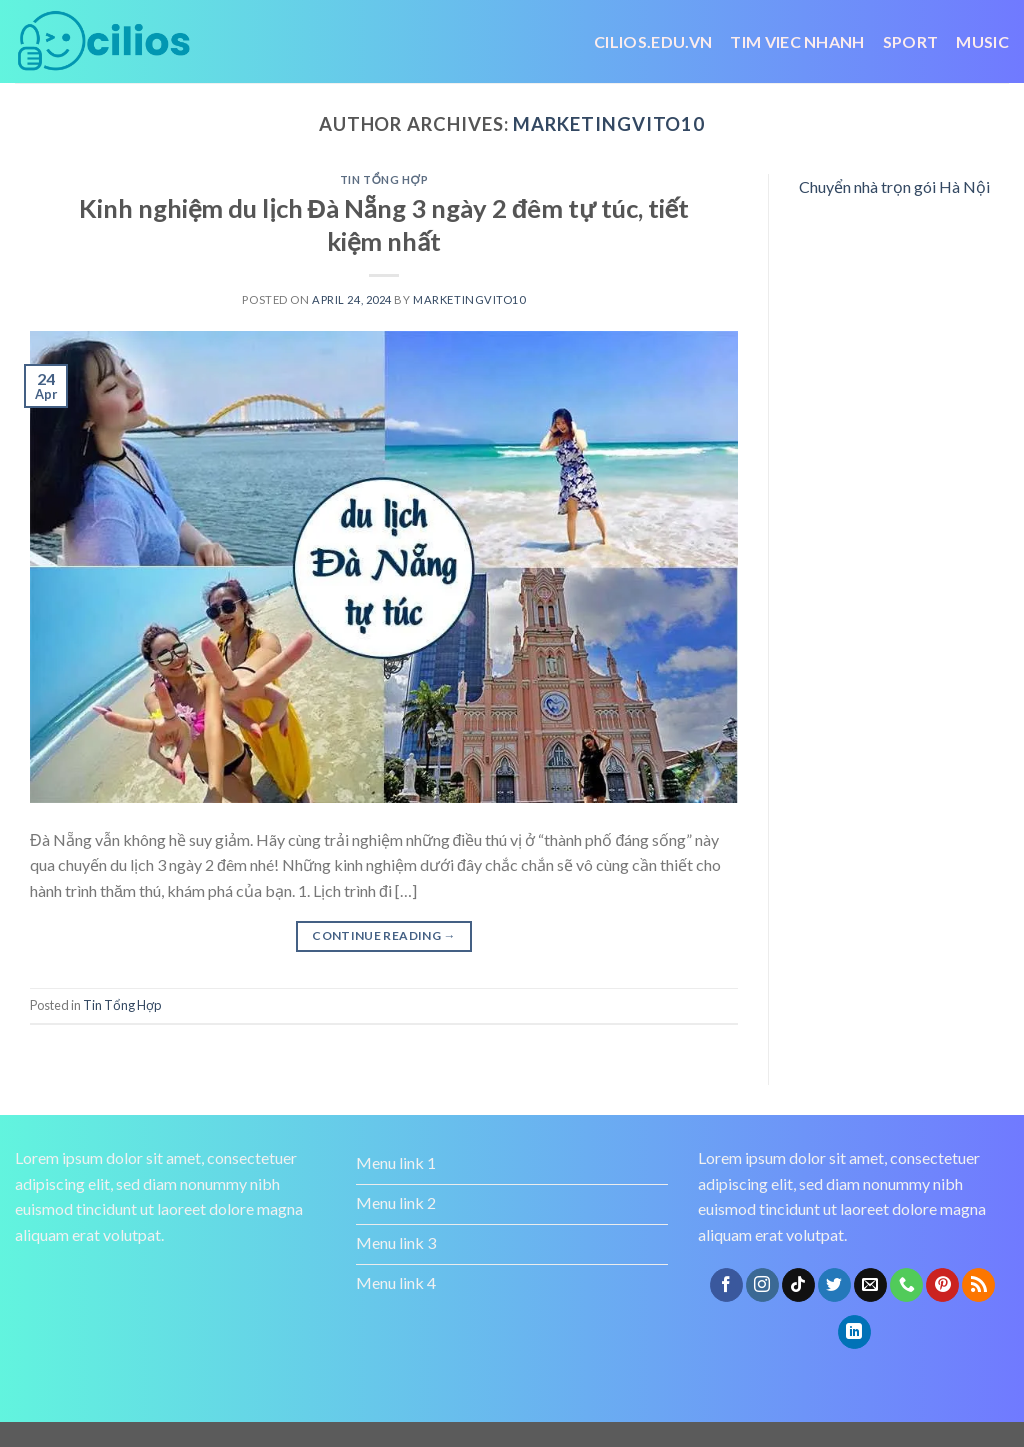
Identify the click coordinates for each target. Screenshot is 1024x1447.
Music (982, 41)
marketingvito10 (609, 124)
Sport (911, 41)
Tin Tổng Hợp (384, 179)
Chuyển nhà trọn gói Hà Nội (894, 186)
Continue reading (384, 935)
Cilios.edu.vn (653, 41)
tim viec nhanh (797, 41)
